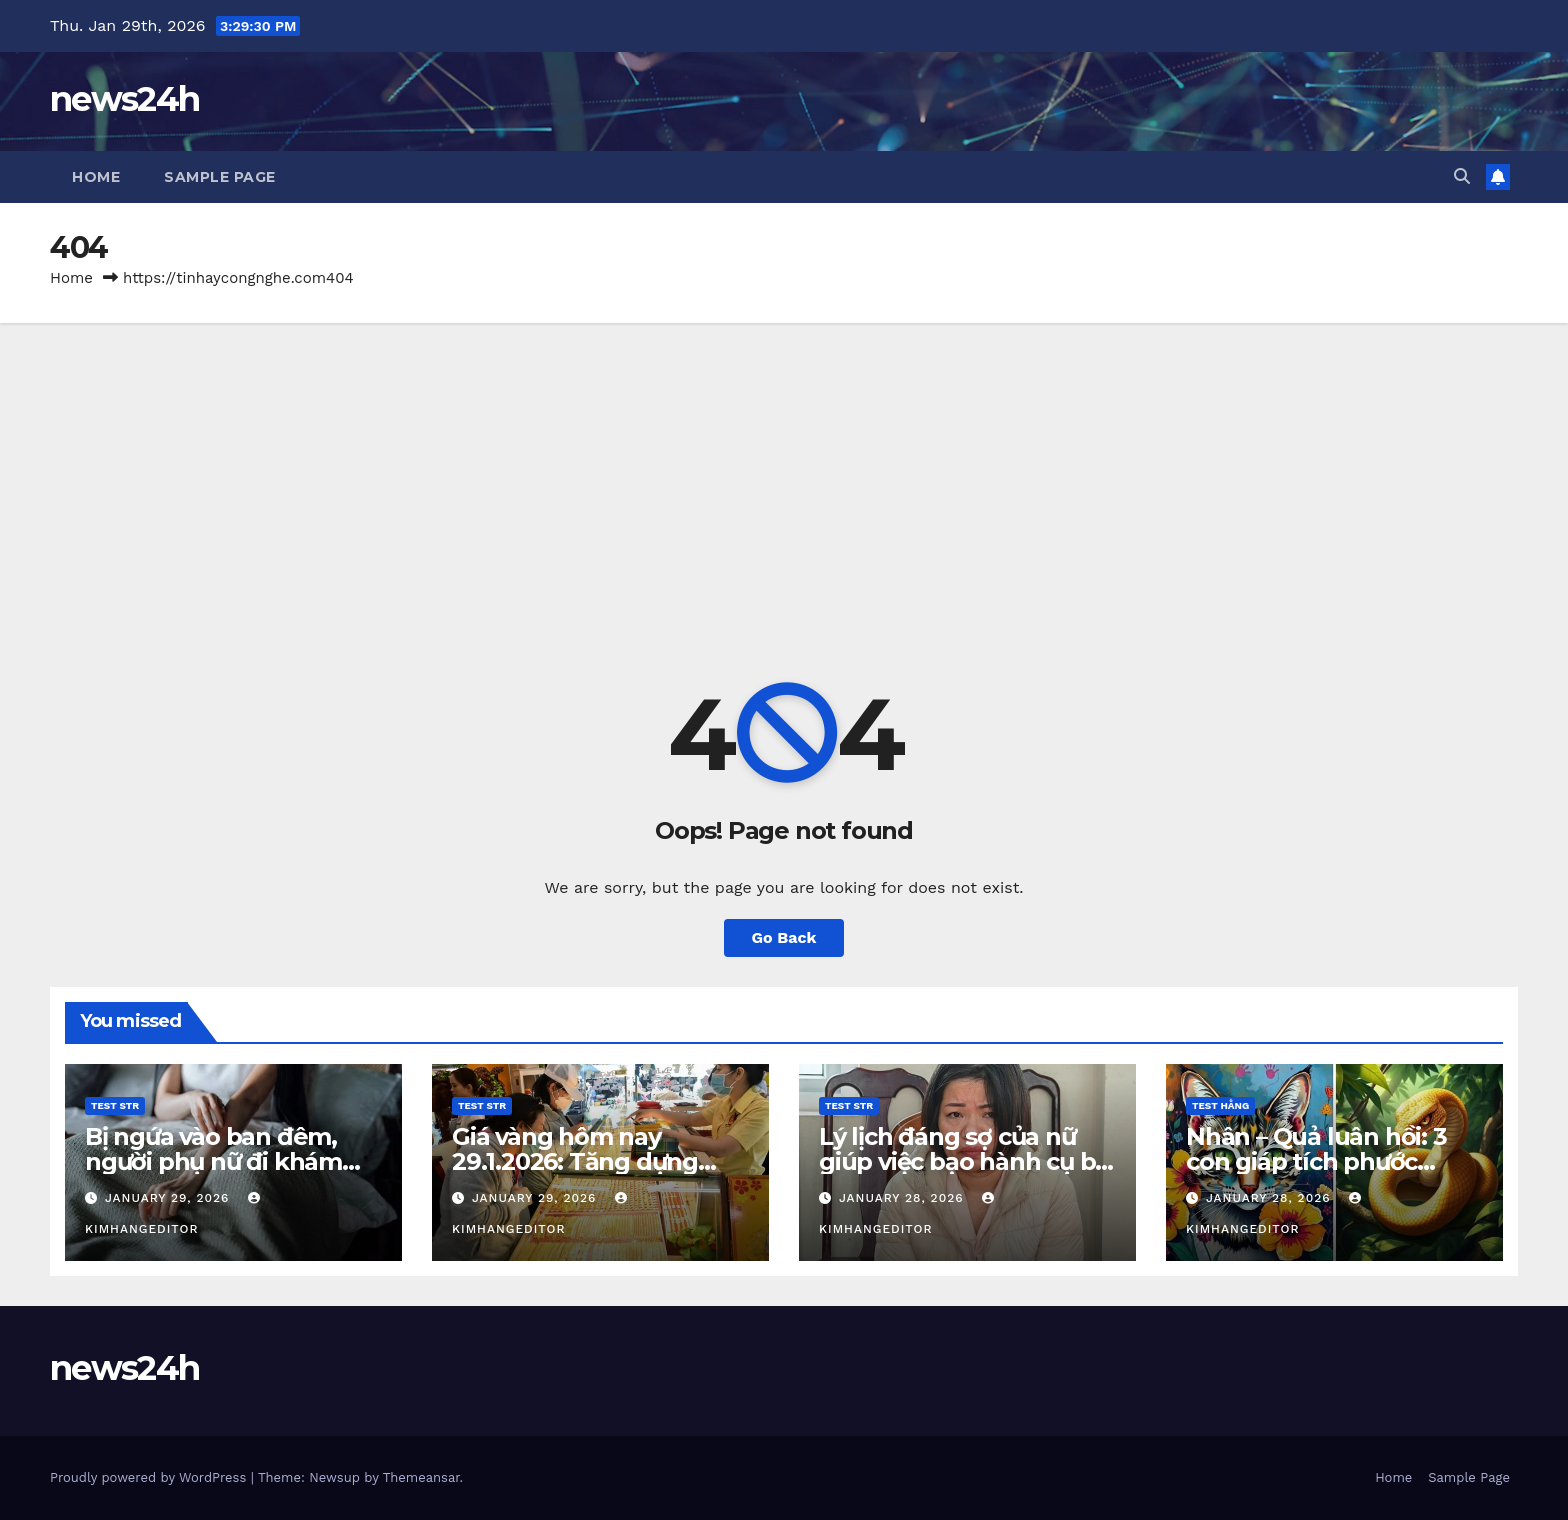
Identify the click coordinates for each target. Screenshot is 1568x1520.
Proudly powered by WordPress (150, 1477)
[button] (1462, 176)
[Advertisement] (784, 473)
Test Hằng (1220, 1105)
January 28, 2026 (904, 1198)
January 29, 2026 (169, 1198)
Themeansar (421, 1477)
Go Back (784, 937)
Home (96, 177)
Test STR (115, 1105)
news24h (124, 99)
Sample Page (220, 177)
